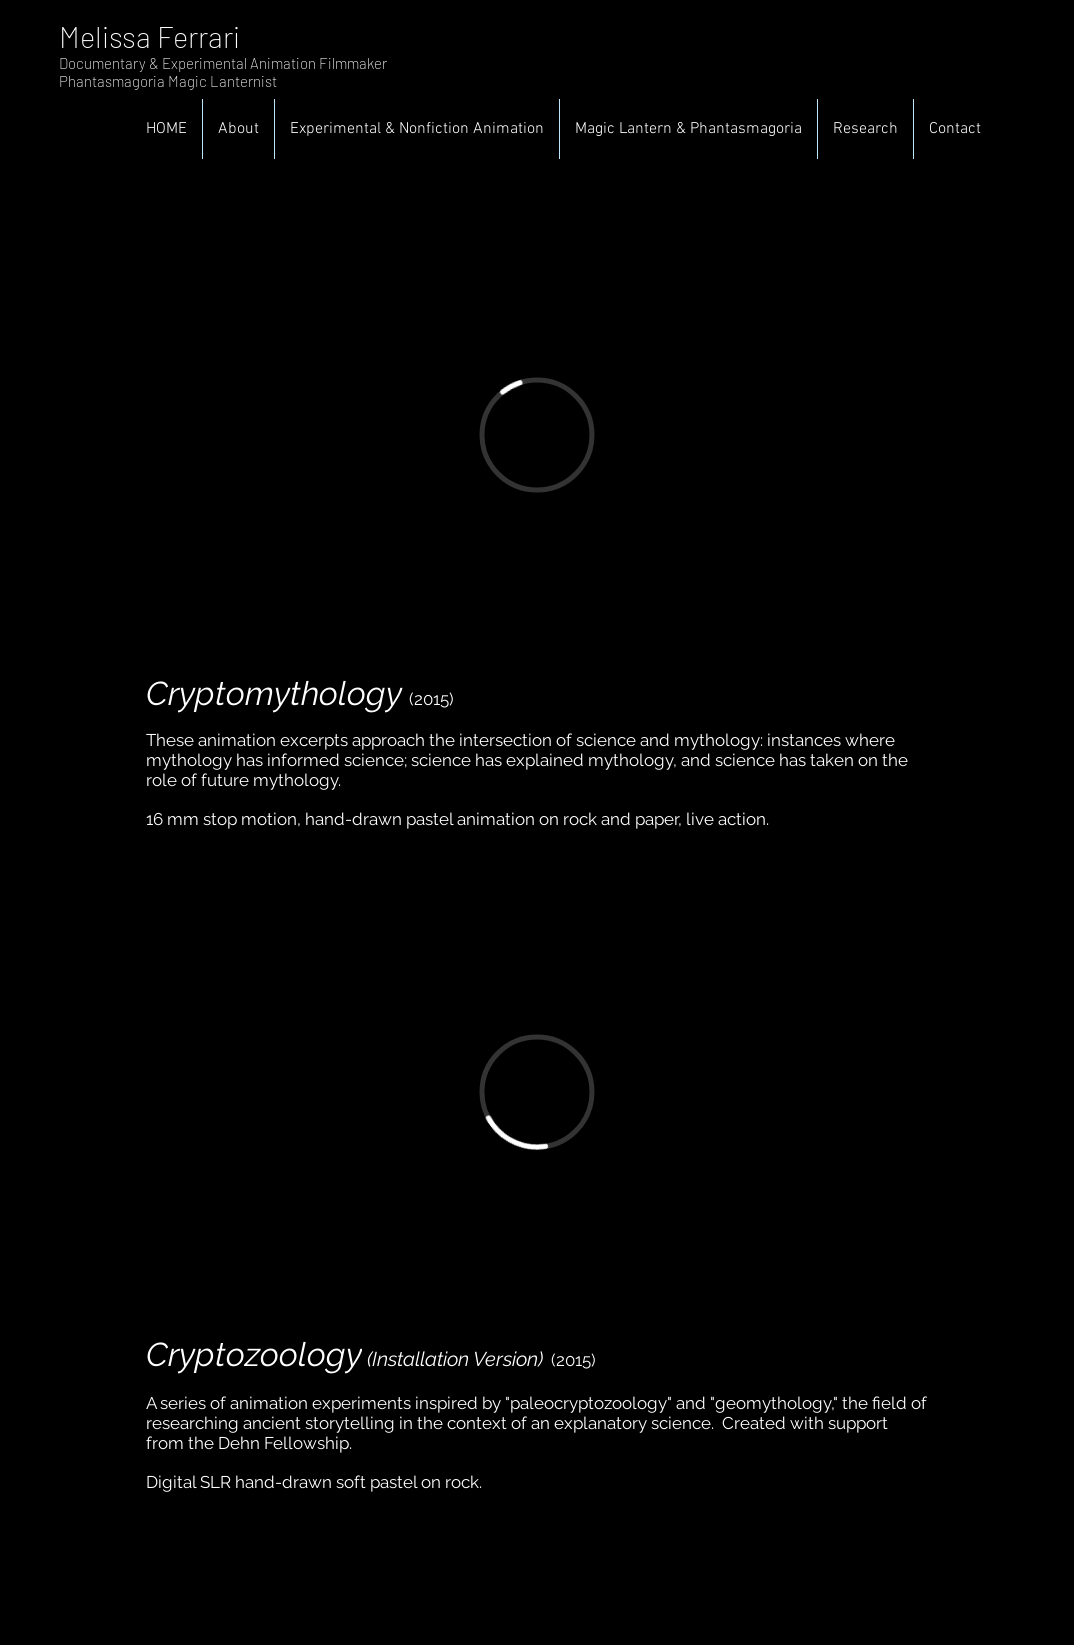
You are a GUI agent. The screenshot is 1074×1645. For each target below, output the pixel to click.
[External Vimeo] (537, 434)
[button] (417, 129)
